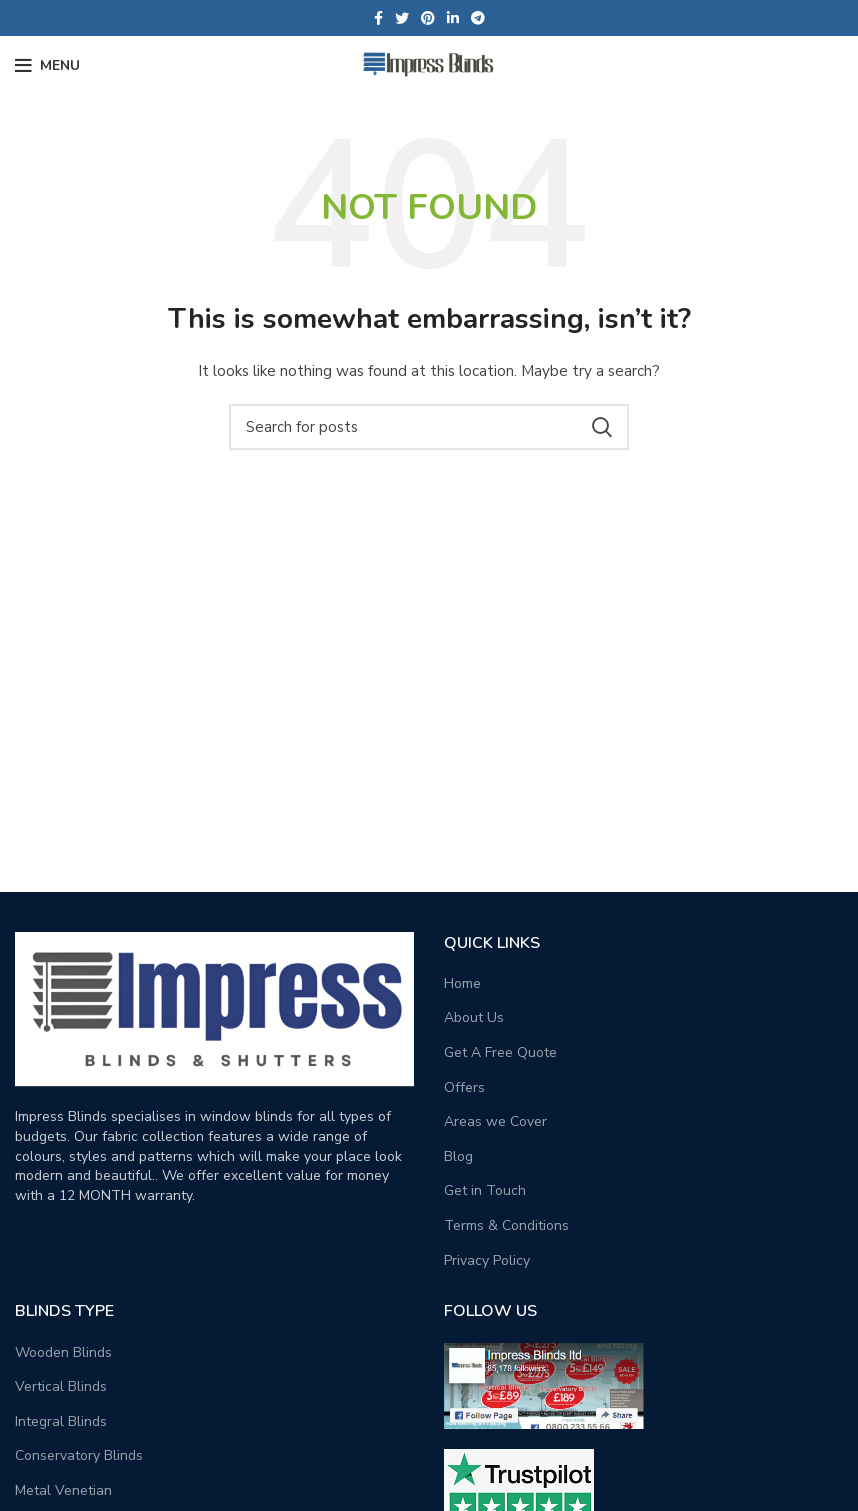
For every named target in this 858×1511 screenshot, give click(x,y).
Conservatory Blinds (79, 1455)
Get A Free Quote (500, 1052)
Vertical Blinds (61, 1386)
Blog (458, 1156)
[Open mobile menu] (47, 66)
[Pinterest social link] (428, 18)
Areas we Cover (495, 1121)
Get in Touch (485, 1190)
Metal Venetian (63, 1490)
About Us (474, 1017)
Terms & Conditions (506, 1225)
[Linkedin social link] (453, 18)
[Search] (429, 427)
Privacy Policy (487, 1260)
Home (462, 983)
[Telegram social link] (478, 18)
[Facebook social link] (378, 18)
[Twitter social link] (402, 18)
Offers (464, 1087)
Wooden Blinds (63, 1352)
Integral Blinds (61, 1421)
